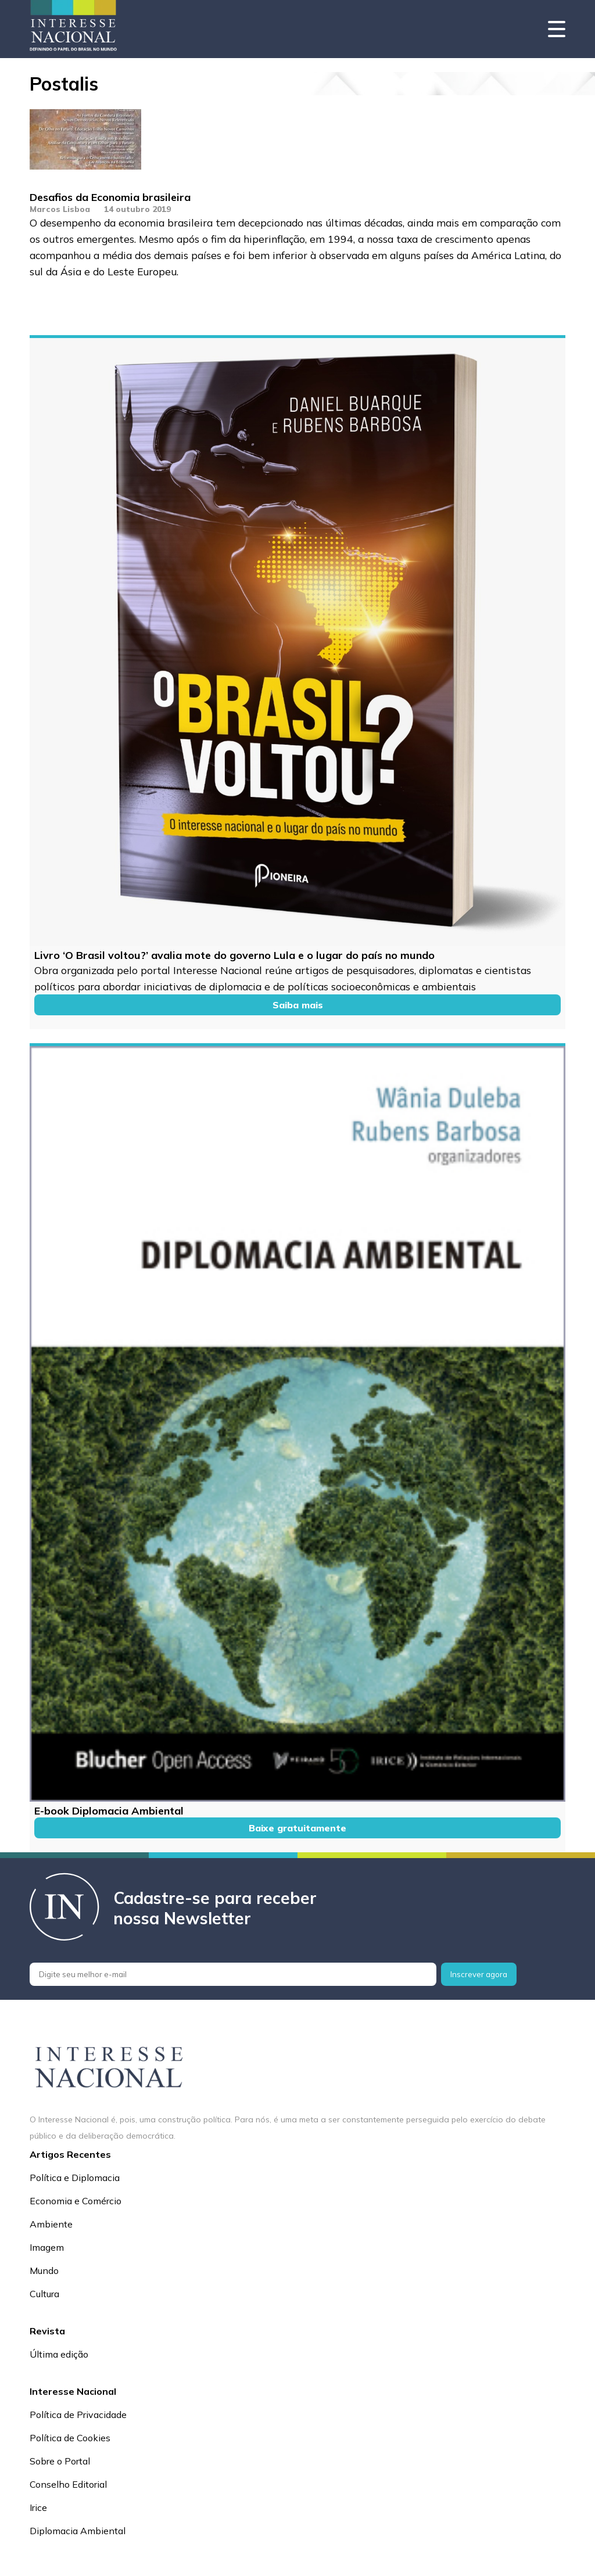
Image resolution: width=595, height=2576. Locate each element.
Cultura (44, 2294)
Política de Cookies (70, 2438)
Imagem (47, 2247)
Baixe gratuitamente (297, 1828)
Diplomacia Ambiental (78, 2531)
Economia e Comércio (75, 2201)
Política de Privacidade (78, 2414)
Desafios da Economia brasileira (110, 197)
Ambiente (51, 2224)
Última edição (59, 2354)
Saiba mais (298, 1005)
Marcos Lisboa (60, 209)
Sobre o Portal (60, 2461)
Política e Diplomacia (75, 2177)
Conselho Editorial (68, 2484)
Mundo (44, 2270)
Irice (38, 2507)
